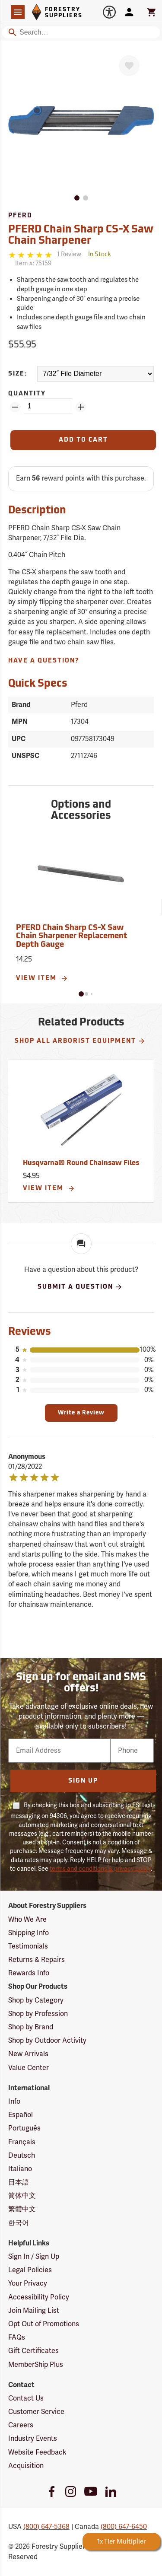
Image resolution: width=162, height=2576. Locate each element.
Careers (20, 2425)
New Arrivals (28, 2054)
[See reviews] (69, 254)
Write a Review (81, 1413)
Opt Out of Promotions (43, 2324)
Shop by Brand (30, 2027)
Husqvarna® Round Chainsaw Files (81, 1163)
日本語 (18, 2182)
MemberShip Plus (35, 2364)
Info (14, 2101)
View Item (42, 978)
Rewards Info (28, 1973)
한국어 (18, 2223)
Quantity (27, 394)
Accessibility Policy (38, 2297)
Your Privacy (27, 2283)
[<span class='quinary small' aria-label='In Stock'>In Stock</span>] (99, 255)
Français (21, 2142)
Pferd (20, 216)
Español (20, 2115)
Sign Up (83, 1781)
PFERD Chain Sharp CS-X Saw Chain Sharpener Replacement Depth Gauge (71, 936)
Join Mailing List (33, 2310)
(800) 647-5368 (46, 2526)
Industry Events (32, 2438)
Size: (17, 374)
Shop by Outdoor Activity (47, 2040)
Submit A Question (80, 1287)
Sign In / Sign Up (33, 2256)
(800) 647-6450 (124, 2526)
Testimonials (28, 1946)
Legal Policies (30, 2270)
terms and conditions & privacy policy (100, 1868)
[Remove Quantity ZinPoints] (15, 407)
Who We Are (27, 1919)
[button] (81, 994)
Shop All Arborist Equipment (80, 1041)
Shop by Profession (38, 2013)
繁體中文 (22, 2209)
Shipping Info (28, 1933)
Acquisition (26, 2465)
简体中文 (22, 2195)
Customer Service (36, 2411)
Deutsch (21, 2155)
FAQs (16, 2337)
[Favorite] (129, 65)
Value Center (28, 2067)
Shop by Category (36, 2000)
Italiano (20, 2169)
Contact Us (26, 2398)
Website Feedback (37, 2452)
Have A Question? (43, 661)
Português (24, 2128)
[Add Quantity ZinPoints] (81, 407)
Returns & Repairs (36, 1959)
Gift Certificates (33, 2351)
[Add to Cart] (83, 440)
